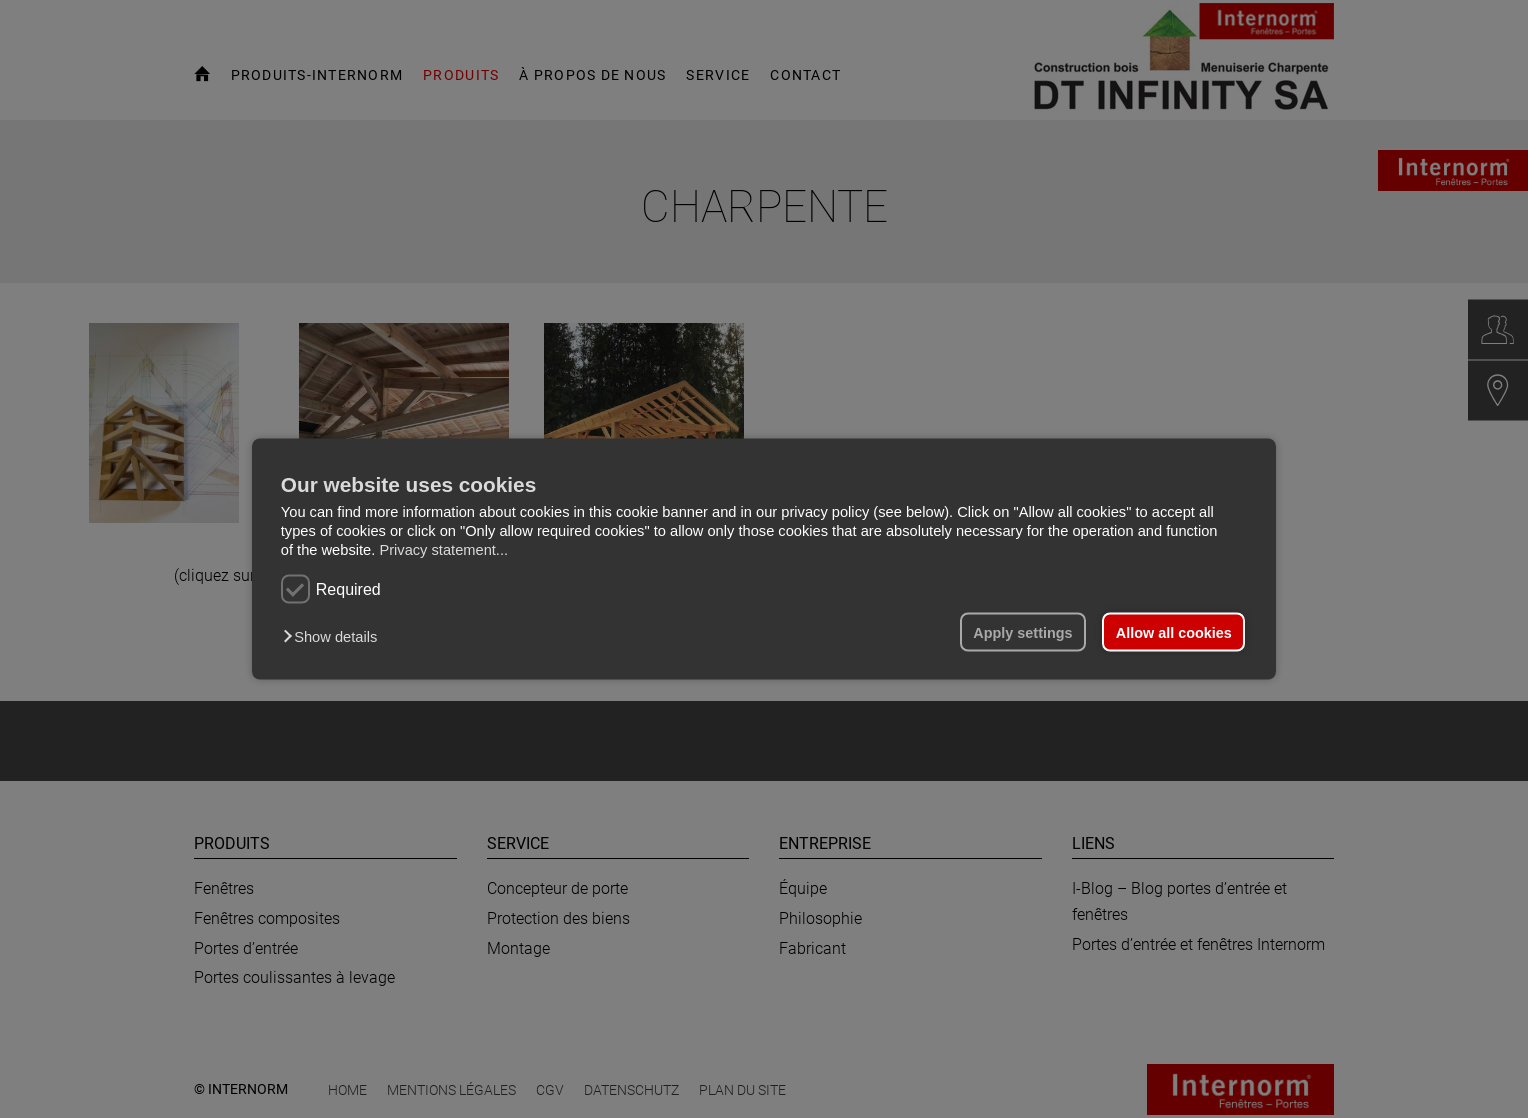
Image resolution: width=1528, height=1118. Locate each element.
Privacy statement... (443, 550)
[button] (335, 636)
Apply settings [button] (1022, 632)
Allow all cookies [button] (1174, 632)
